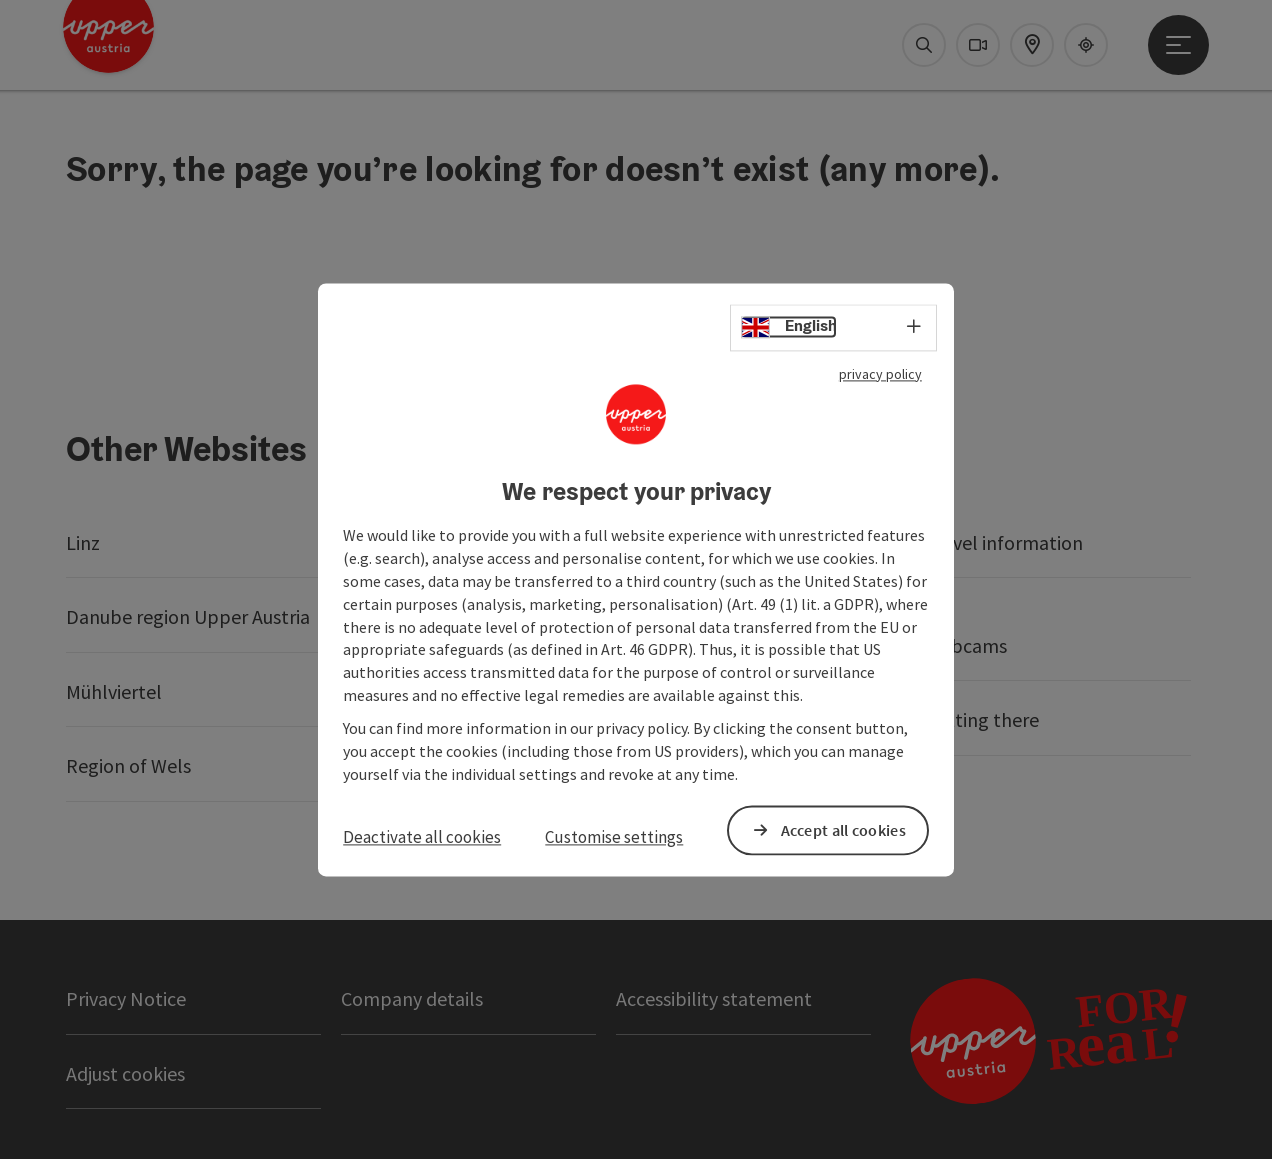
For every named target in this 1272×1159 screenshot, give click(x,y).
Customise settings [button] (614, 838)
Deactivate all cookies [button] (422, 838)
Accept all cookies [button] (843, 830)
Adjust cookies (125, 1073)
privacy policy (880, 374)
